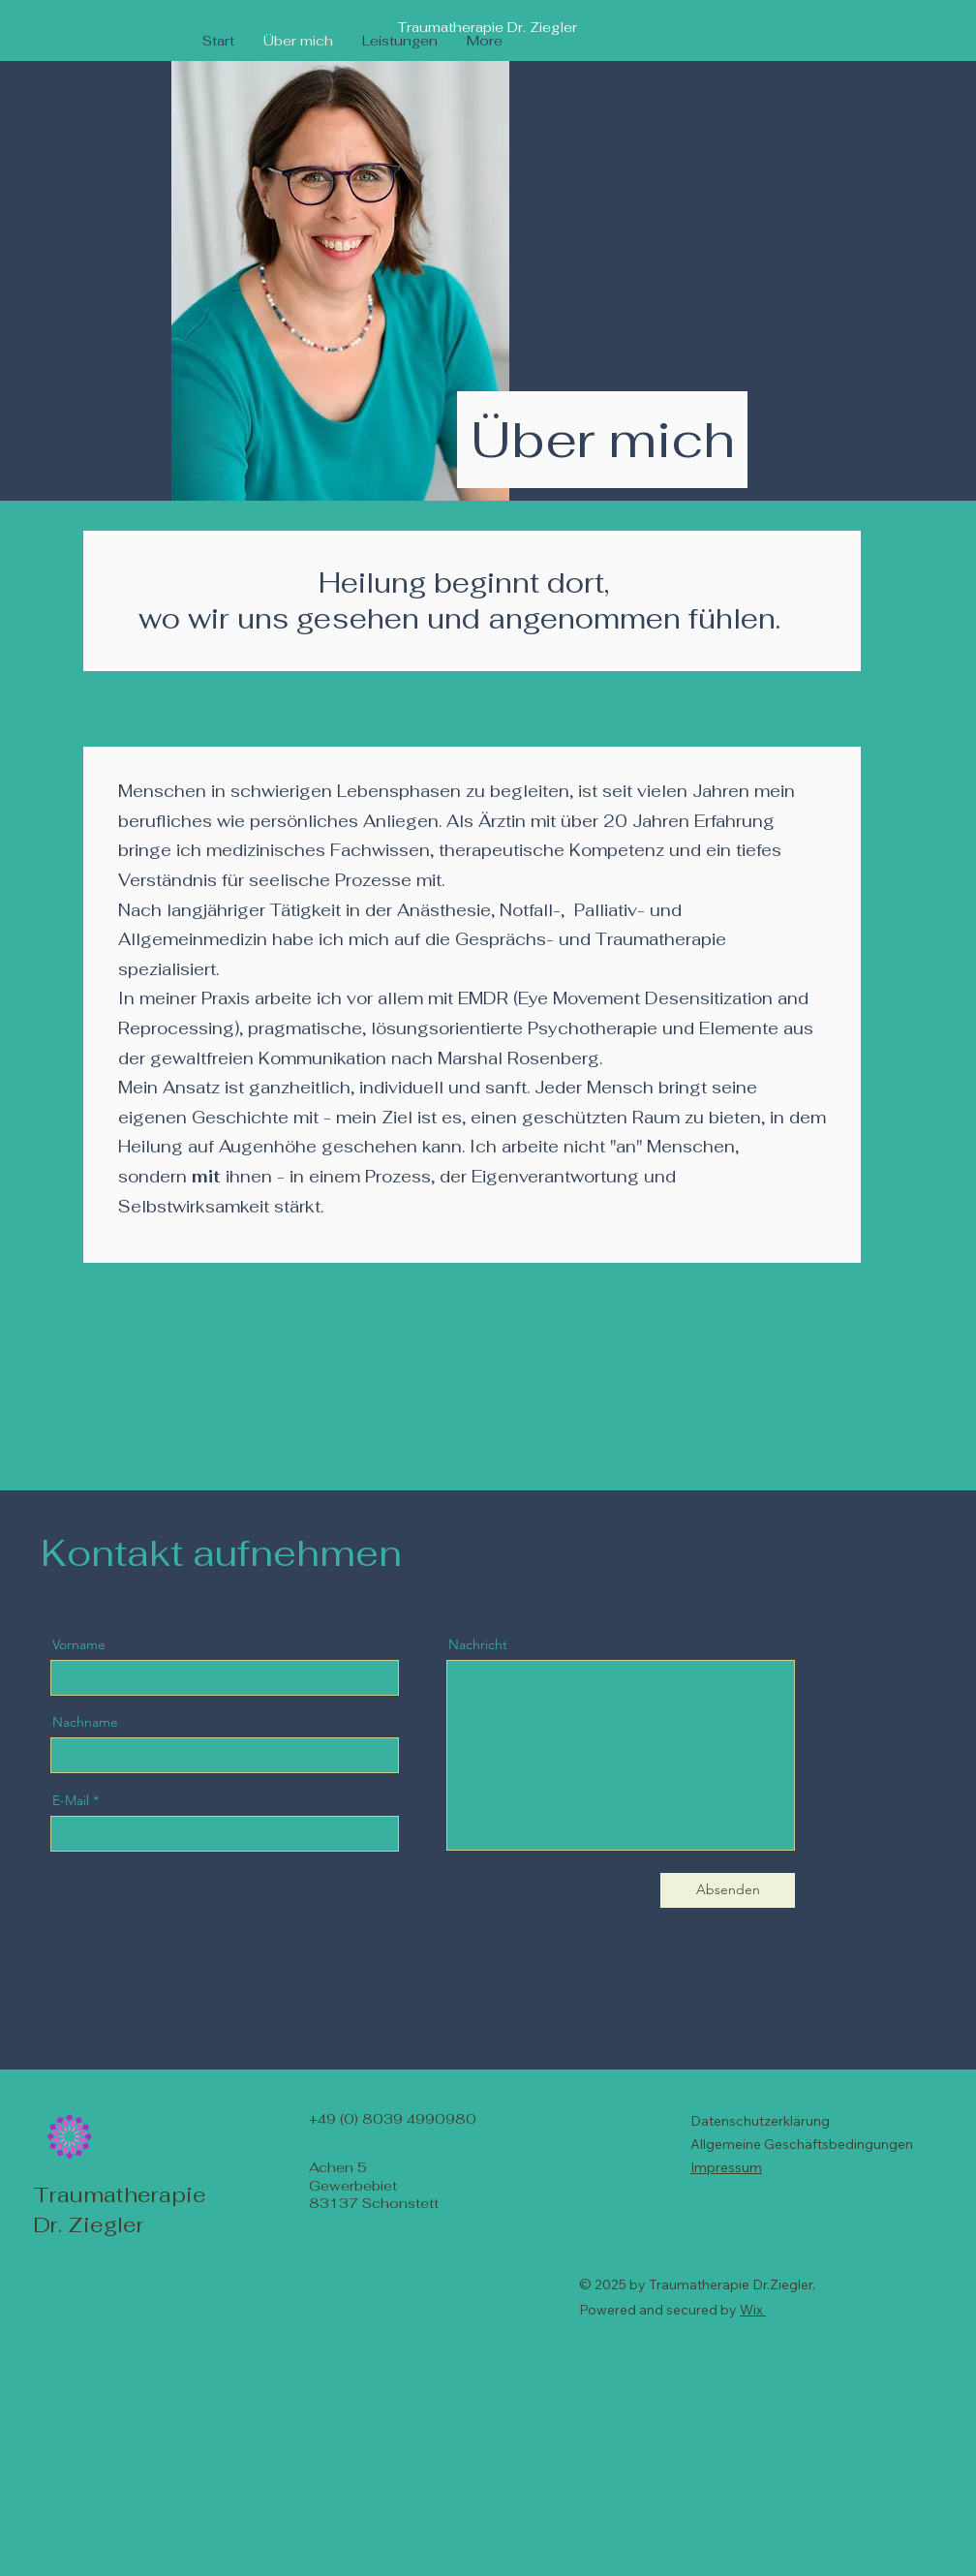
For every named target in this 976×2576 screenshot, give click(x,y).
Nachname (85, 1722)
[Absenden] (727, 1890)
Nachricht (477, 1644)
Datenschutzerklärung (760, 2121)
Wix (751, 2309)
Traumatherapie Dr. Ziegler (487, 27)
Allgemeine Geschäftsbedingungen (801, 2144)
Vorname (79, 1644)
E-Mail (70, 1800)
